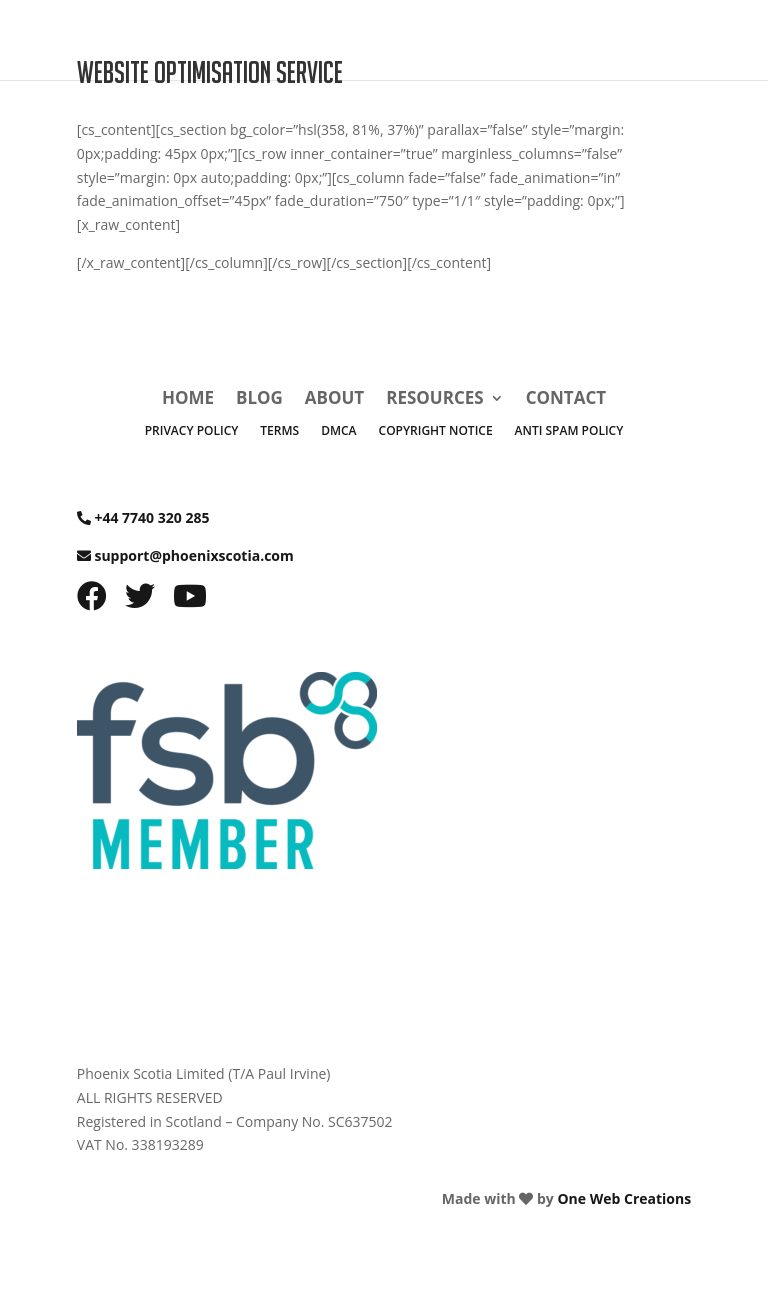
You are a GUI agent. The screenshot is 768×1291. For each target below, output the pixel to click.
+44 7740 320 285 (151, 517)
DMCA (338, 431)
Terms (279, 431)
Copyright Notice (436, 431)
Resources (434, 400)
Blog (259, 400)
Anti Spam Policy (569, 431)
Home (188, 400)
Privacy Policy (192, 431)
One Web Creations (624, 1198)
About (334, 400)
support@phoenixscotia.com (193, 555)
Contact (566, 400)
